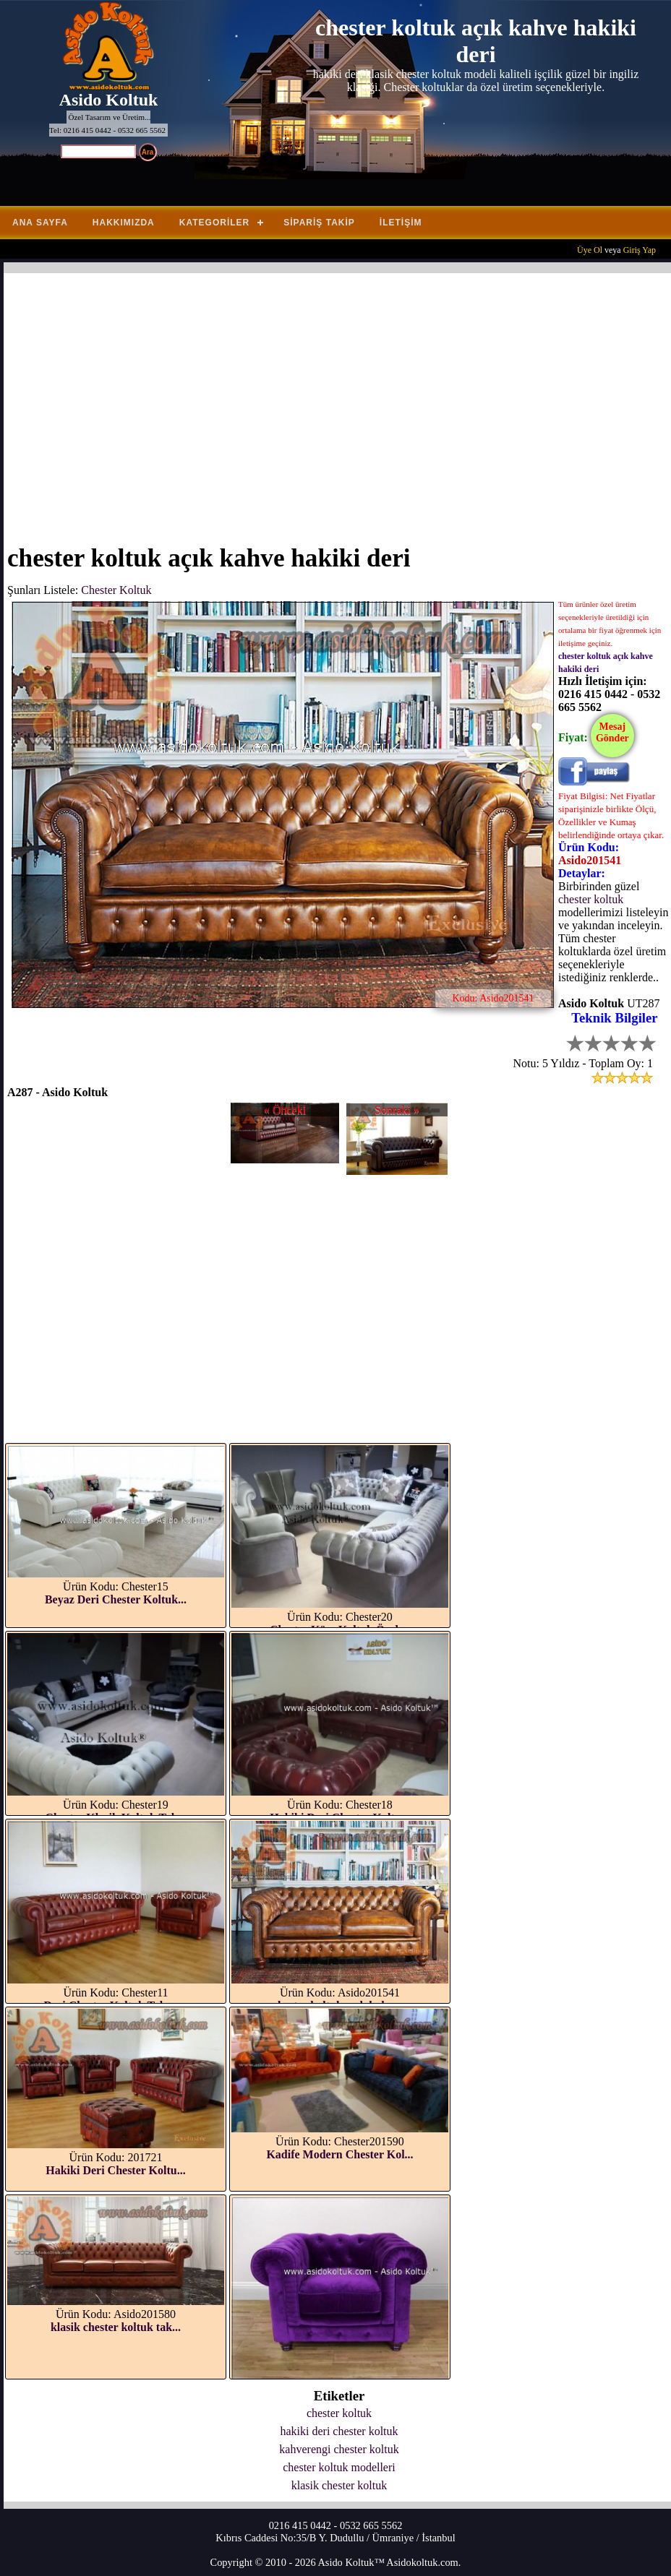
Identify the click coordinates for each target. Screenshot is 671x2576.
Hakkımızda (124, 222)
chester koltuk (590, 899)
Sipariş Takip (319, 222)
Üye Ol (589, 250)
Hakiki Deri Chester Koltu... (115, 2170)
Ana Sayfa (40, 222)
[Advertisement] (339, 399)
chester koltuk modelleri (339, 2467)
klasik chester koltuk (339, 2485)
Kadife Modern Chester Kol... (339, 2154)
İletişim (401, 222)
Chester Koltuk (116, 590)
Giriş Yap (639, 250)
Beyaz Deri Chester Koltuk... (116, 1599)
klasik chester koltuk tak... (116, 2327)
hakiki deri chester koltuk (339, 2431)
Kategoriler (214, 222)
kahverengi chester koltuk (338, 2449)
